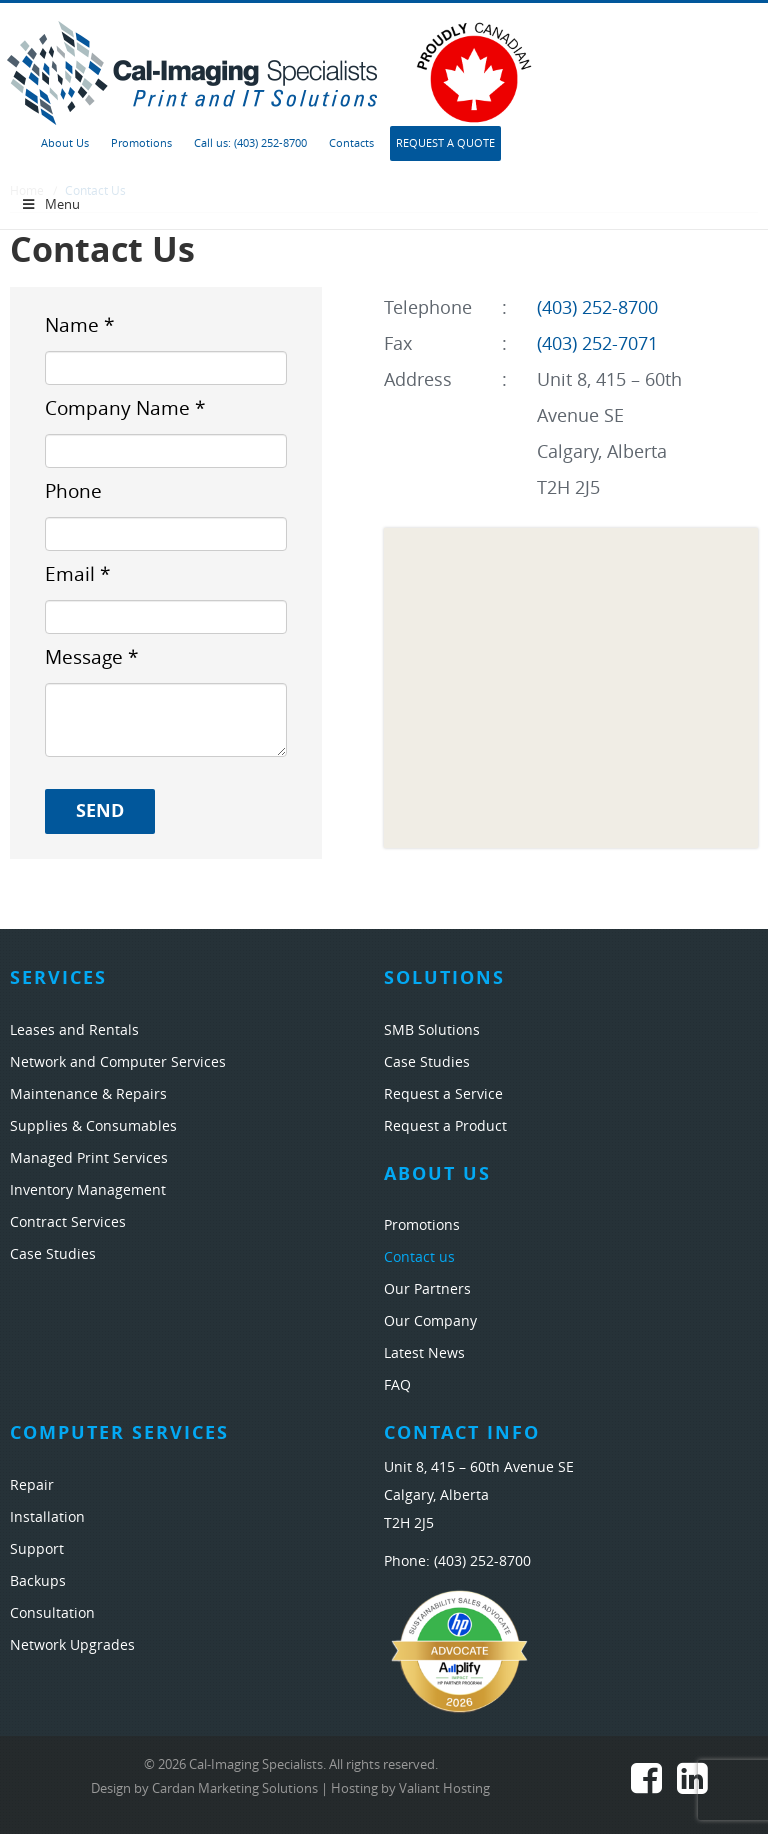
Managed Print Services (89, 1158)
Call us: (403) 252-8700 (250, 143)
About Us (65, 143)
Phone (73, 491)
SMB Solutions (432, 1030)
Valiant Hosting (444, 1788)
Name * (79, 325)
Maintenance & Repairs (88, 1094)
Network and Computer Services (118, 1062)
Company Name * (125, 408)
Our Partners (427, 1289)
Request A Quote (445, 143)
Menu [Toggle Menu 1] (50, 204)
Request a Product (445, 1126)
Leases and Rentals (74, 1030)
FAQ (397, 1385)
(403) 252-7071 (597, 344)
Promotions (141, 143)
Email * (77, 574)
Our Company (430, 1321)
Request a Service (443, 1094)
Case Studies (53, 1254)
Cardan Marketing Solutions (235, 1788)
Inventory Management (88, 1190)
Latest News (424, 1353)
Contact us (419, 1257)
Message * (91, 657)
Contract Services (68, 1222)
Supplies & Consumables (93, 1126)
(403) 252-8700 (597, 308)
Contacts (351, 143)
